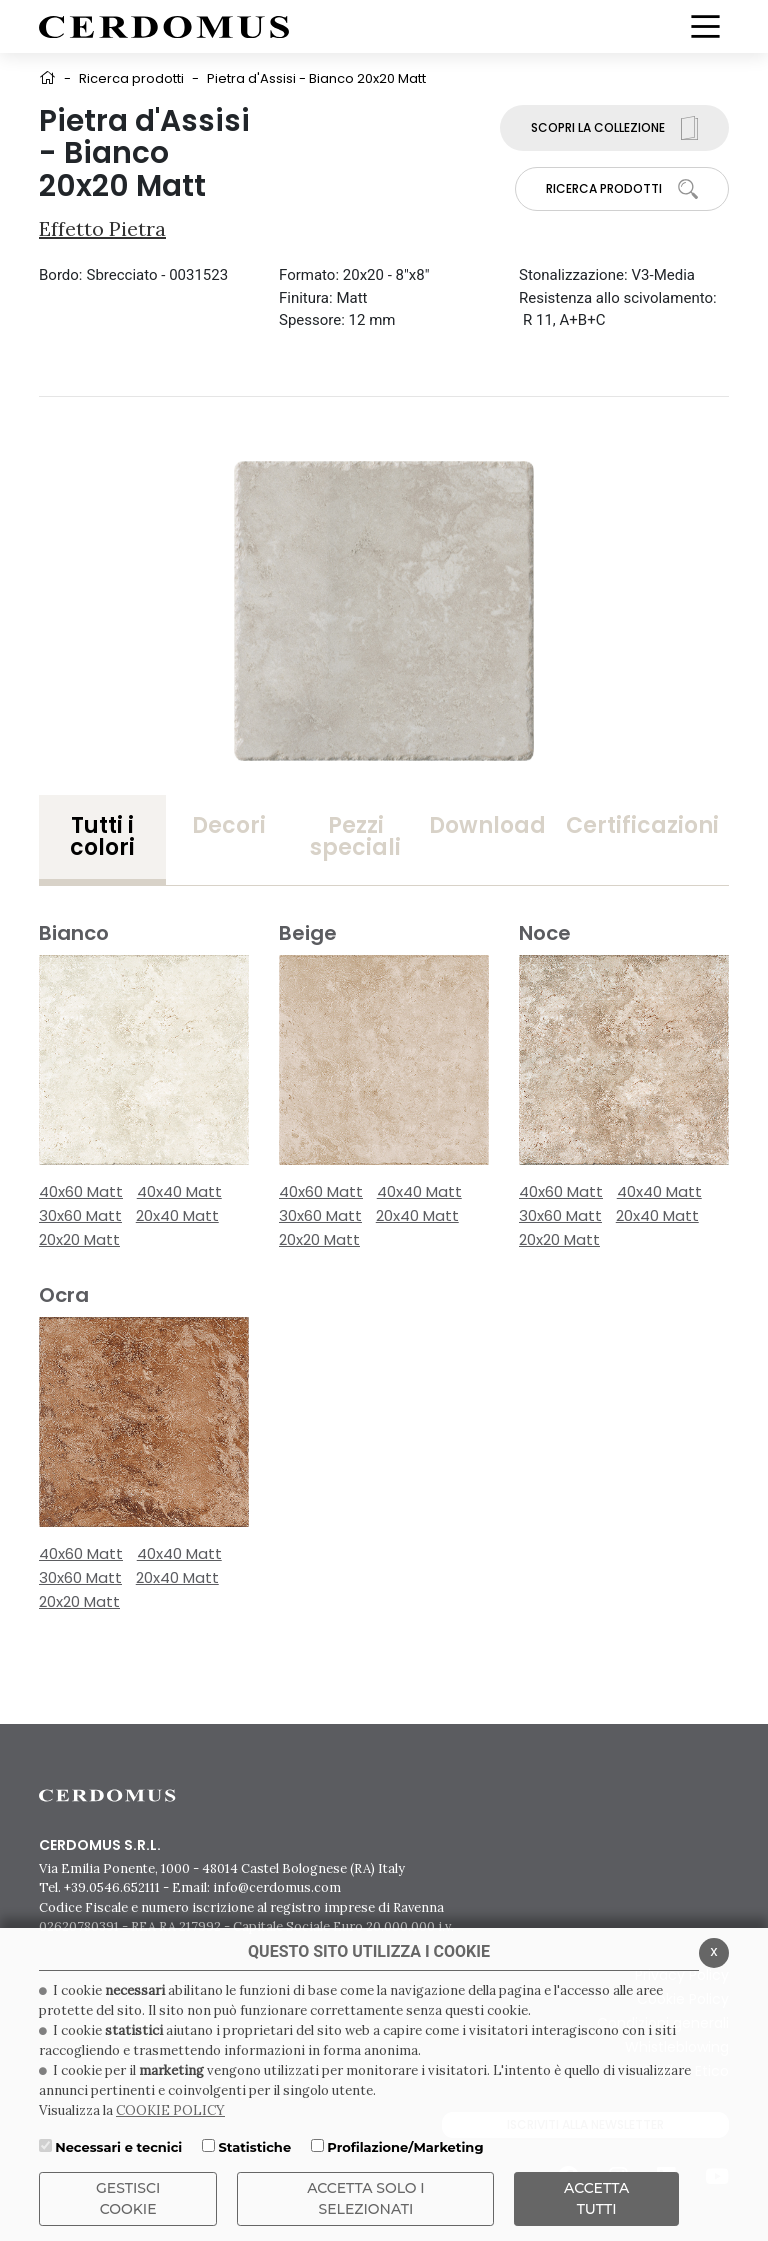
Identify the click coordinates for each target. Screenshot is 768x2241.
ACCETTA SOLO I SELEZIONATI (366, 2198)
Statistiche (254, 2147)
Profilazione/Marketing (405, 2147)
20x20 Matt (79, 1239)
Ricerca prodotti (131, 78)
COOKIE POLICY (170, 2110)
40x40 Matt (179, 1191)
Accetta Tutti (596, 2198)
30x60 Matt (80, 1215)
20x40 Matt (177, 1215)
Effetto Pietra (102, 228)
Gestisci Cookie (128, 2198)
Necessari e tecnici (118, 2147)
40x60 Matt (81, 1191)
